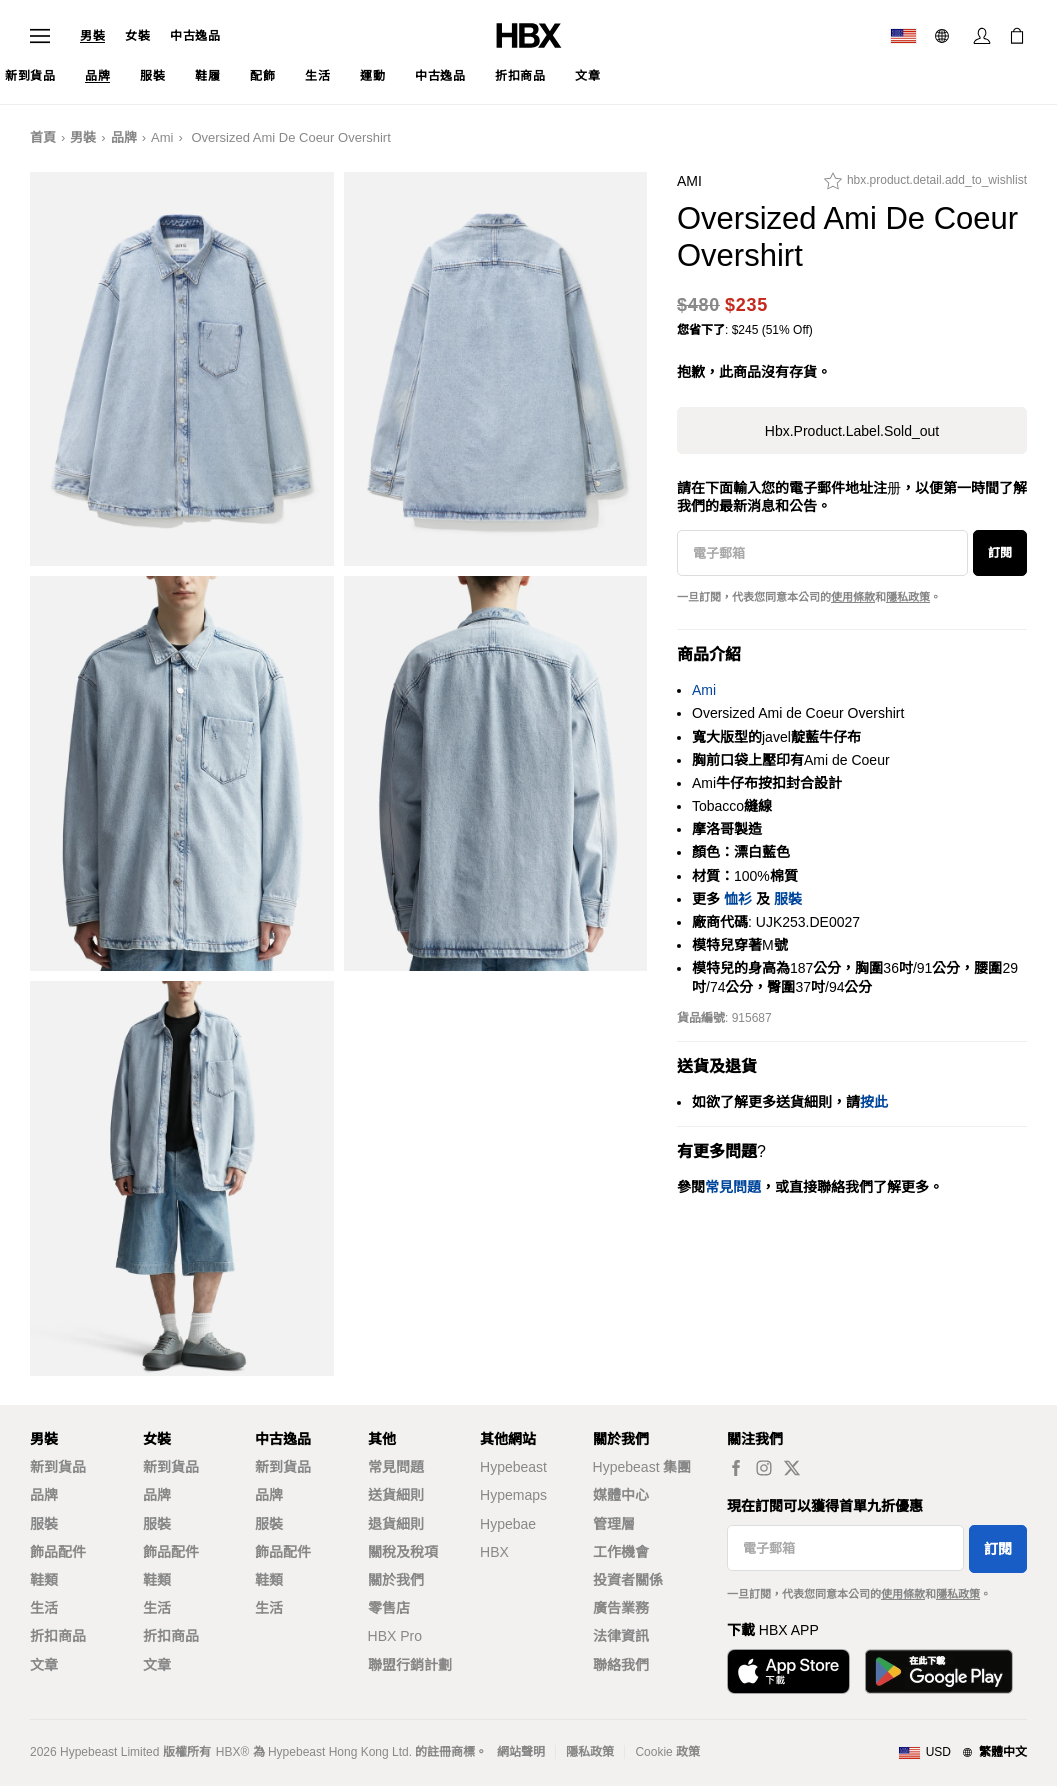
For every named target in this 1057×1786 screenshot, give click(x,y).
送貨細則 (396, 1495)
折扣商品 (58, 1636)
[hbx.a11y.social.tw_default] (792, 1467)
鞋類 (44, 1580)
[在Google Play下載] (939, 1671)
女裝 (137, 36)
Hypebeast (513, 1467)
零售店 (389, 1608)
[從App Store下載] (788, 1671)
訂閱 (1000, 553)
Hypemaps (513, 1495)
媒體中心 (621, 1495)
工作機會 (621, 1552)
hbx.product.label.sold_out (852, 431)
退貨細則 (396, 1524)
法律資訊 (621, 1636)
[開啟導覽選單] (40, 36)
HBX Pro (395, 1636)
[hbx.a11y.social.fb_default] (736, 1467)
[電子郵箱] (822, 553)
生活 (44, 1608)
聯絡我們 (621, 1665)
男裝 (92, 36)
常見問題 (396, 1467)
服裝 (788, 899)
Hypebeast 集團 (642, 1467)
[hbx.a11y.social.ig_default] (764, 1467)
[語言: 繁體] (944, 36)
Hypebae (508, 1524)
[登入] (982, 36)
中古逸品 (195, 36)
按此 (874, 1102)
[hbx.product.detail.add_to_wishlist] (925, 186)
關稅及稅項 (403, 1552)
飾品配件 (58, 1552)
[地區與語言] (962, 1753)
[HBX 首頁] (529, 34)
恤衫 (738, 899)
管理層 (614, 1524)
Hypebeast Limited (109, 1752)
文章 (44, 1665)
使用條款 (853, 597)
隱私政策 (908, 597)
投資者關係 (628, 1580)
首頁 (43, 137)
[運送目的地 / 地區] (903, 36)
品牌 (124, 137)
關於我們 (396, 1580)
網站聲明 (521, 1752)
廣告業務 (621, 1608)
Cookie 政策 (667, 1752)
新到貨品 (58, 1467)
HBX (494, 1552)
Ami (162, 137)
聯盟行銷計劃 (410, 1665)
